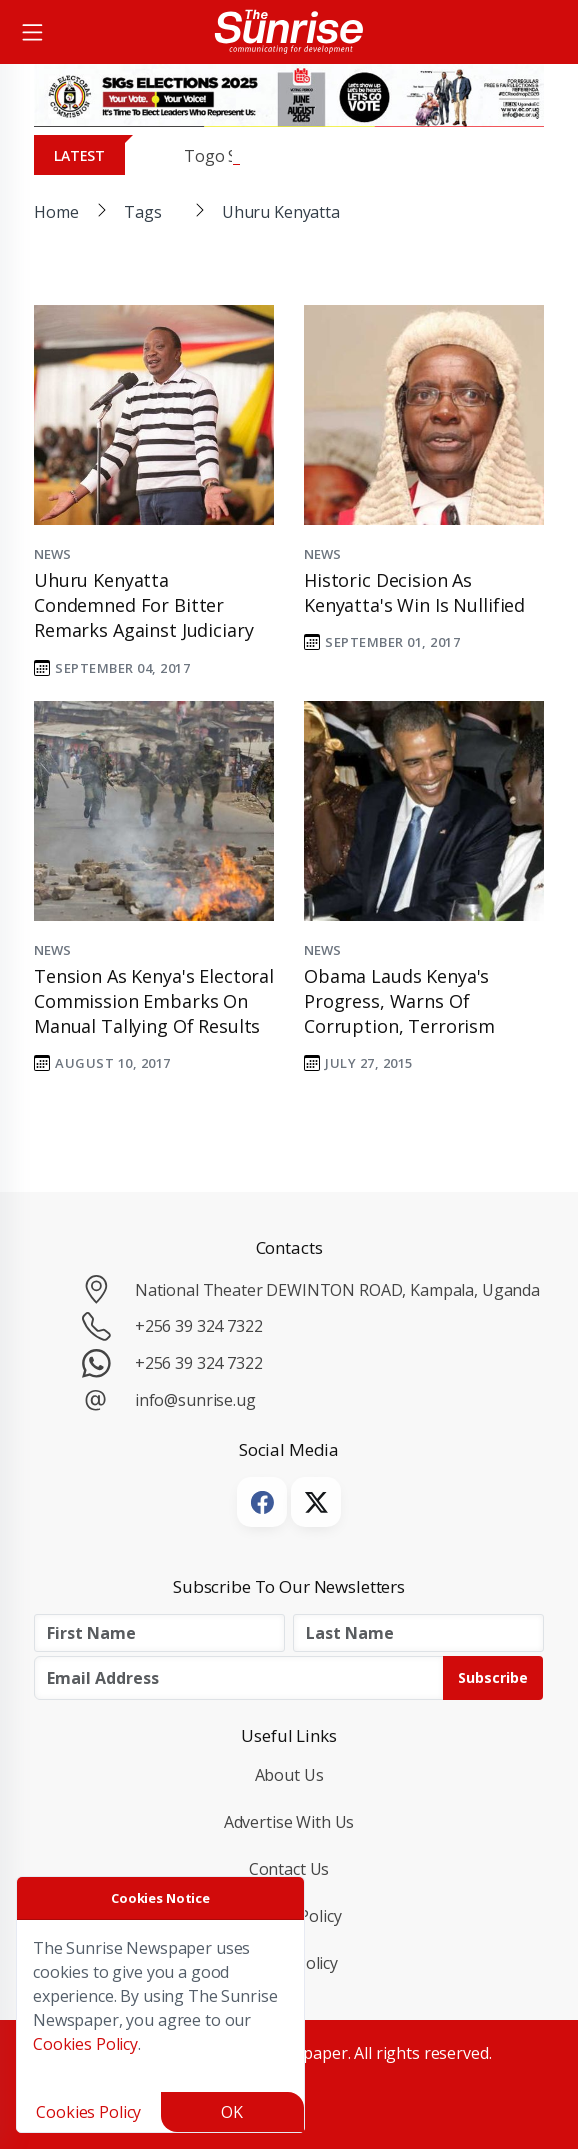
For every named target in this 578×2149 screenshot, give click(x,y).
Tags (142, 212)
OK (232, 2112)
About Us (289, 1775)
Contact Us (289, 1869)
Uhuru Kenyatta (281, 212)
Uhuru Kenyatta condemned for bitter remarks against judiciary (143, 605)
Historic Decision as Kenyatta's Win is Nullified (414, 592)
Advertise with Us (289, 1822)
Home (56, 212)
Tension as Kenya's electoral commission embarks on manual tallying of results (154, 1001)
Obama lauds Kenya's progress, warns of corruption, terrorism (399, 1001)
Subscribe (493, 1677)
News (52, 554)
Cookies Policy (85, 2044)
